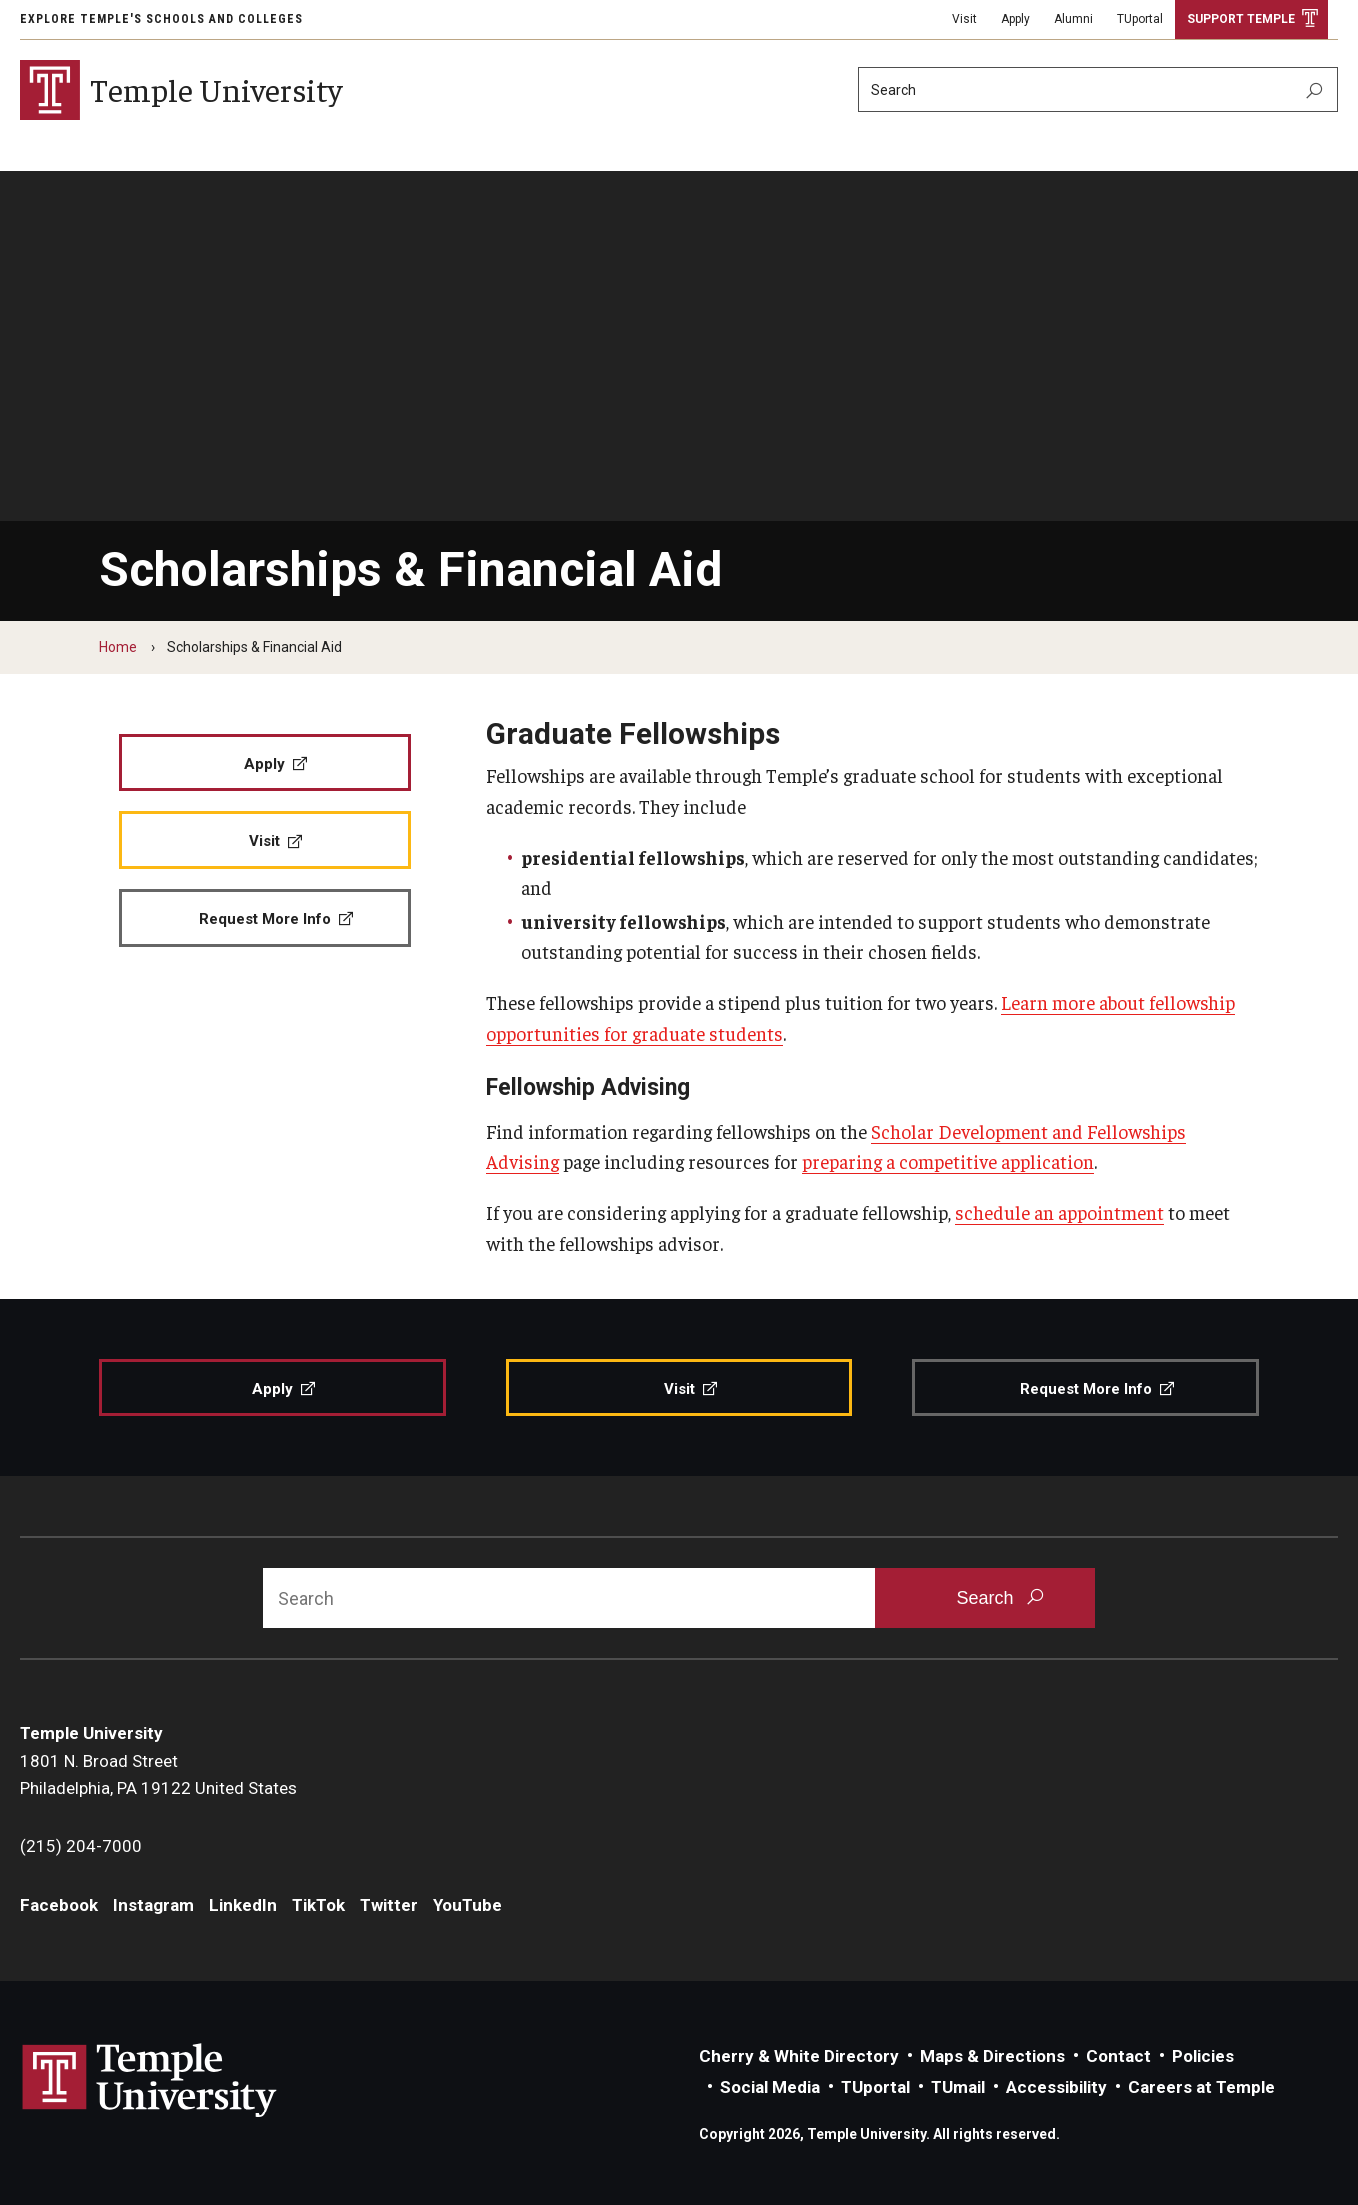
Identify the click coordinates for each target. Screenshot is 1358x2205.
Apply (1015, 19)
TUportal (1140, 19)
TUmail (958, 2087)
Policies (1203, 2056)
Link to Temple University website (150, 2081)
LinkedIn (243, 1905)
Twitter (389, 1905)
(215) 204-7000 (81, 1846)
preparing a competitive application (948, 1161)
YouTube (467, 1905)
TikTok (318, 1905)
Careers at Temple (1201, 2087)
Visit (964, 19)
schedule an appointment (1059, 1212)
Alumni (1073, 19)
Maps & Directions (992, 2056)
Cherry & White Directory (799, 2056)
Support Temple (1241, 19)
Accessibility (1056, 2087)
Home (118, 647)
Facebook (59, 1905)
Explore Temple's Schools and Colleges (161, 19)
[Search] (1098, 89)
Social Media (770, 2087)
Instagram (153, 1905)
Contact (1118, 2056)
